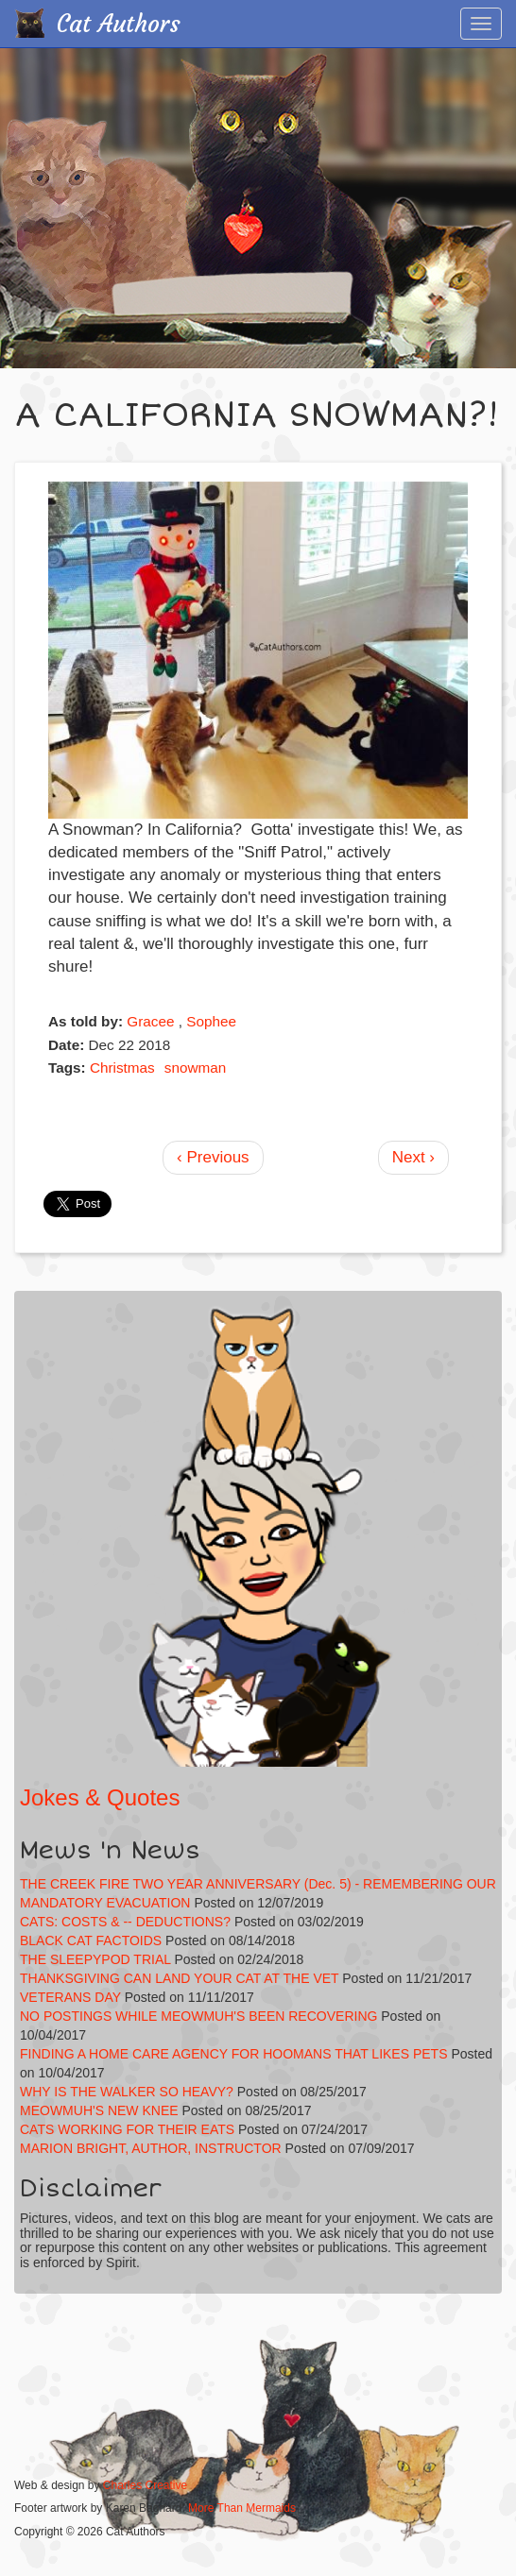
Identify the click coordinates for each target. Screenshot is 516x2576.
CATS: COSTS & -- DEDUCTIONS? (125, 1921)
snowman (195, 1067)
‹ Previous (213, 1157)
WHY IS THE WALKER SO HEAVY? (128, 2091)
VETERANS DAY (70, 1997)
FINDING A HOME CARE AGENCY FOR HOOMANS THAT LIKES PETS (234, 2053)
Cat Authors (119, 24)
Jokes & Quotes (100, 1797)
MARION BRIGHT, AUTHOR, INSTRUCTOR (151, 2148)
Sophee (211, 1021)
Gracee (150, 1021)
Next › (413, 1157)
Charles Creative (145, 2485)
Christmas (122, 1067)
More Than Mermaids (242, 2508)
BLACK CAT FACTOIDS (91, 1940)
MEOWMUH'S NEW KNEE (99, 2110)
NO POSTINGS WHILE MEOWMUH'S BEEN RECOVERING (198, 2016)
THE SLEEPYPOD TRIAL (95, 1959)
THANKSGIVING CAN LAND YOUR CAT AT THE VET (179, 1978)
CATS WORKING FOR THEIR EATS (127, 2129)
